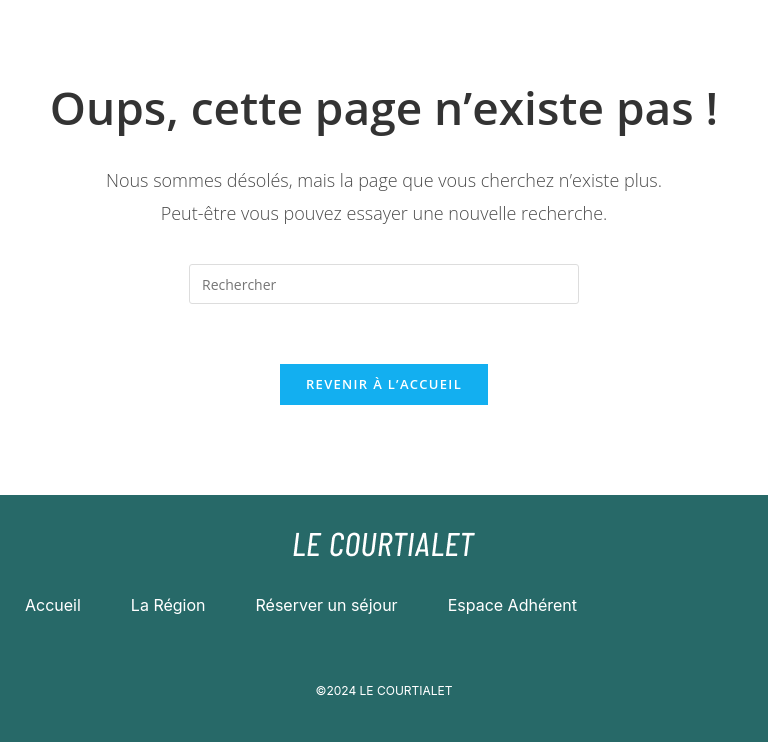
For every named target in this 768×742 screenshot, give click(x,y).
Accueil (53, 605)
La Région (168, 605)
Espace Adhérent (512, 605)
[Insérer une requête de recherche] (384, 284)
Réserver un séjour (327, 605)
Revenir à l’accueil (384, 384)
